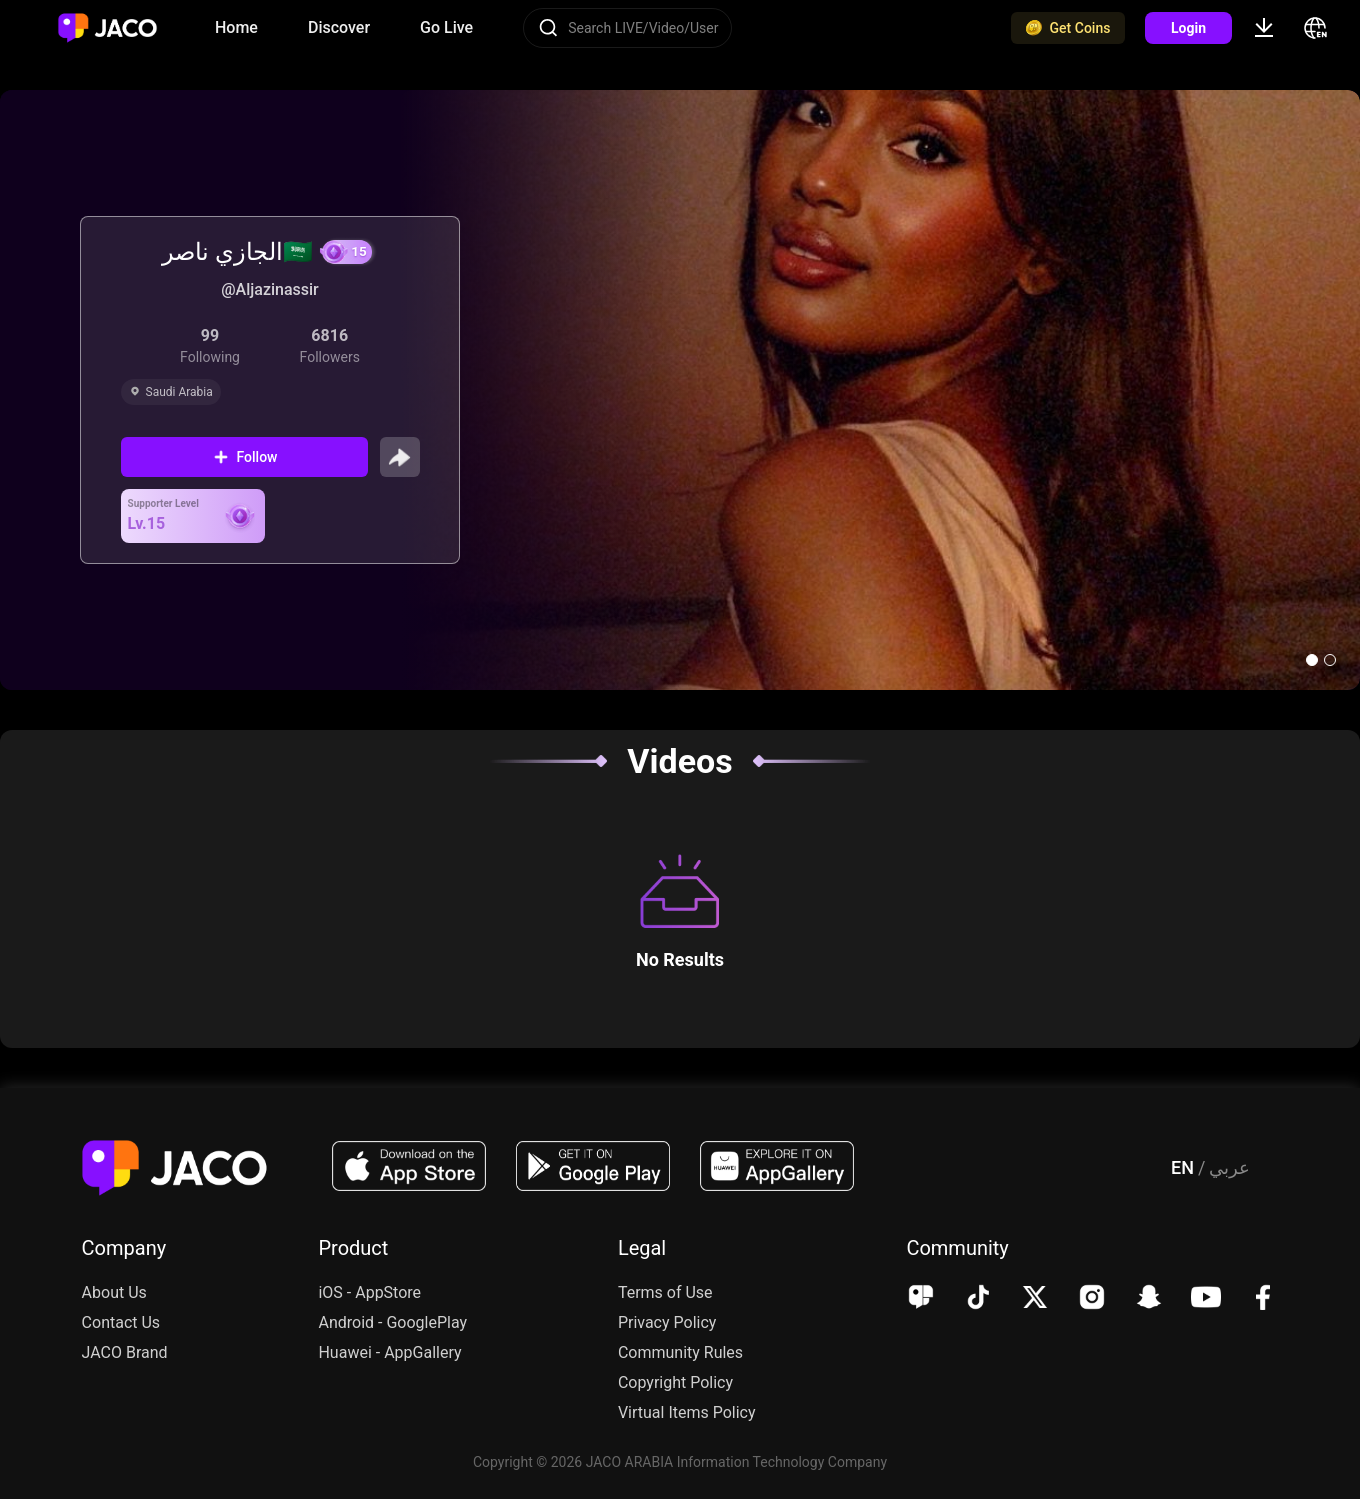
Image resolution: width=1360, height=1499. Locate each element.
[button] (1312, 660)
